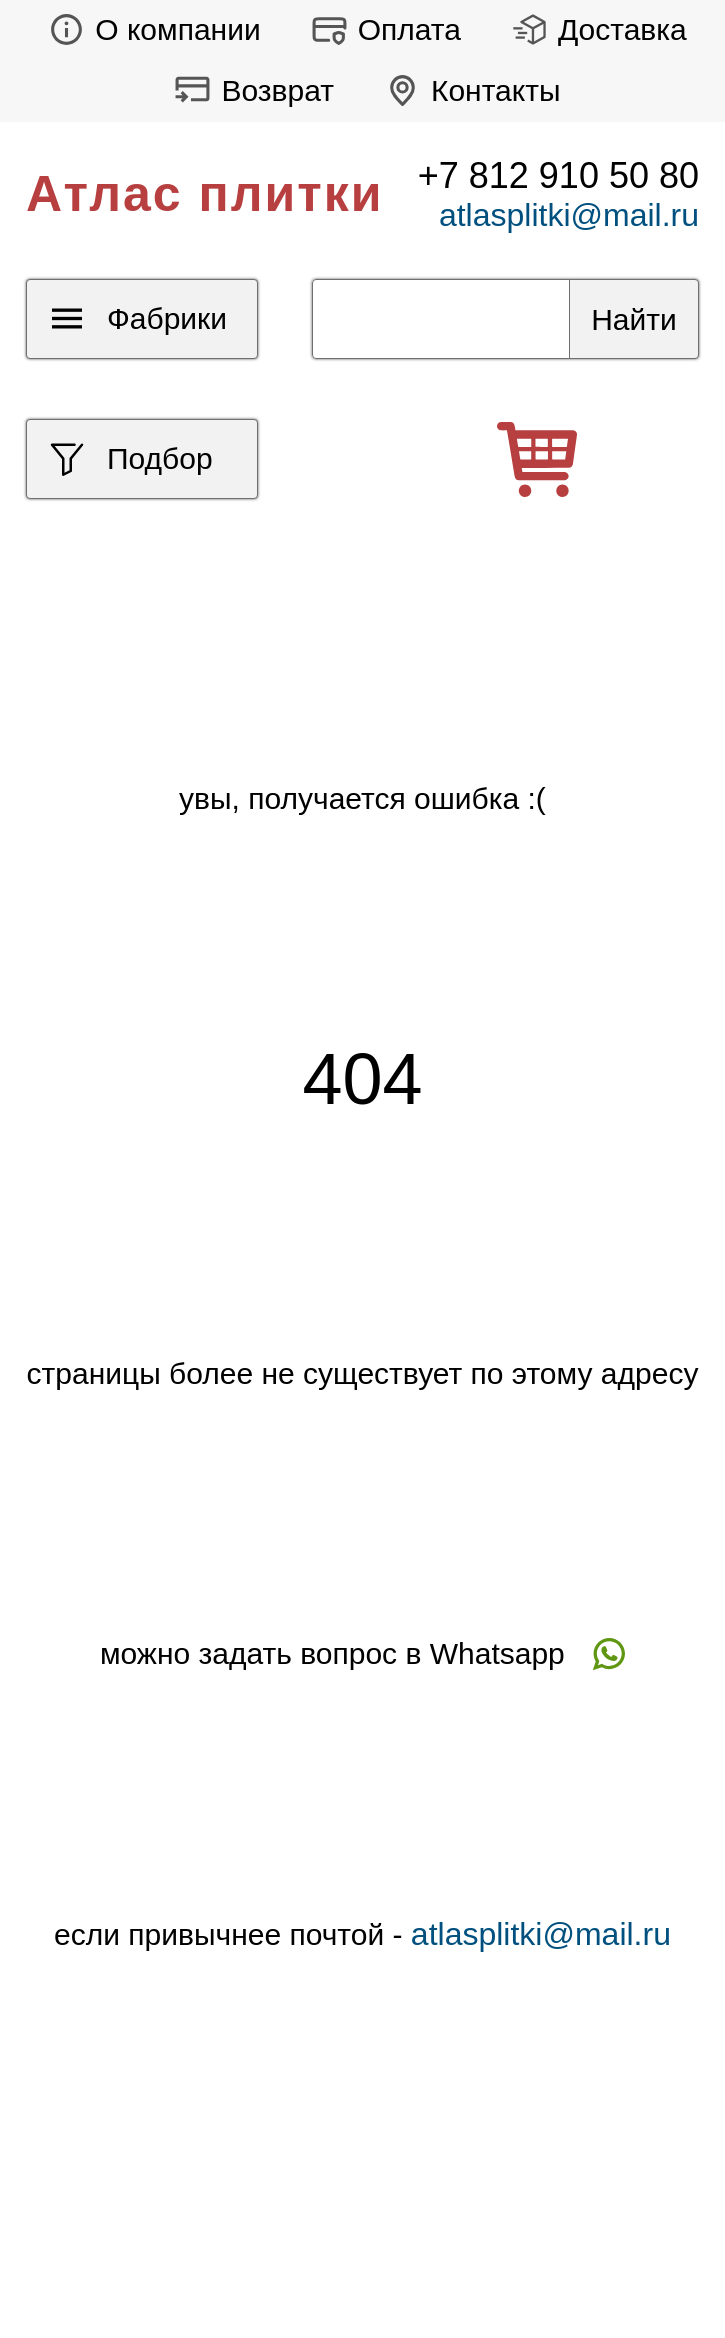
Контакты (467, 90)
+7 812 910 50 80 (558, 175)
